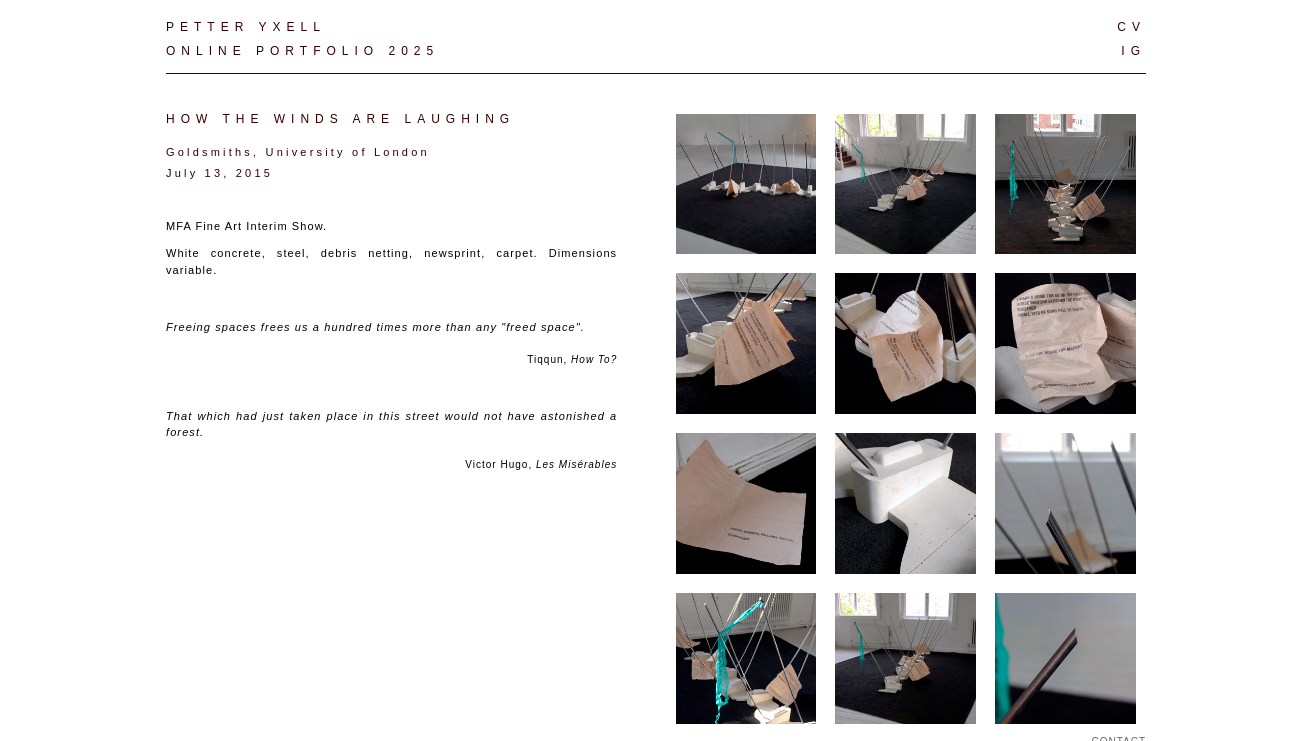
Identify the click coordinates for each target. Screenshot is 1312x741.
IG (1133, 51)
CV (1131, 27)
